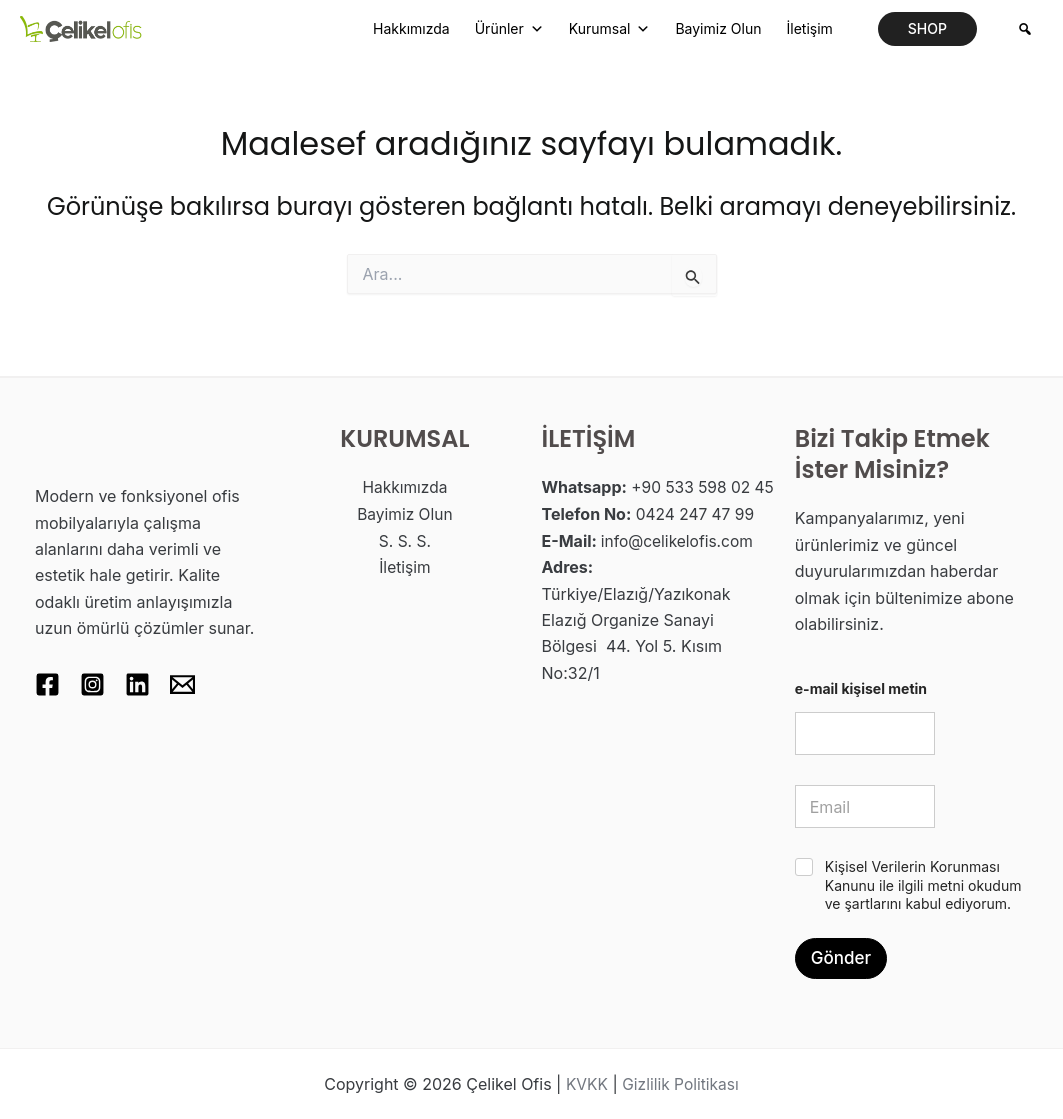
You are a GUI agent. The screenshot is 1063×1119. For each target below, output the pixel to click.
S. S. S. (405, 540)
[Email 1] (197, 684)
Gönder (841, 958)
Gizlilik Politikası (681, 1084)
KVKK (584, 1084)
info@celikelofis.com (679, 566)
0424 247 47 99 (697, 540)
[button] (927, 29)
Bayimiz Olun (718, 28)
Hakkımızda (411, 28)
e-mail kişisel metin (861, 688)
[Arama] (1025, 29)
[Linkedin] (147, 684)
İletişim (809, 28)
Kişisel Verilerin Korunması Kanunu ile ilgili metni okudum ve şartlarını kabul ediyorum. (923, 884)
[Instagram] (97, 684)
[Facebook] (47, 684)
